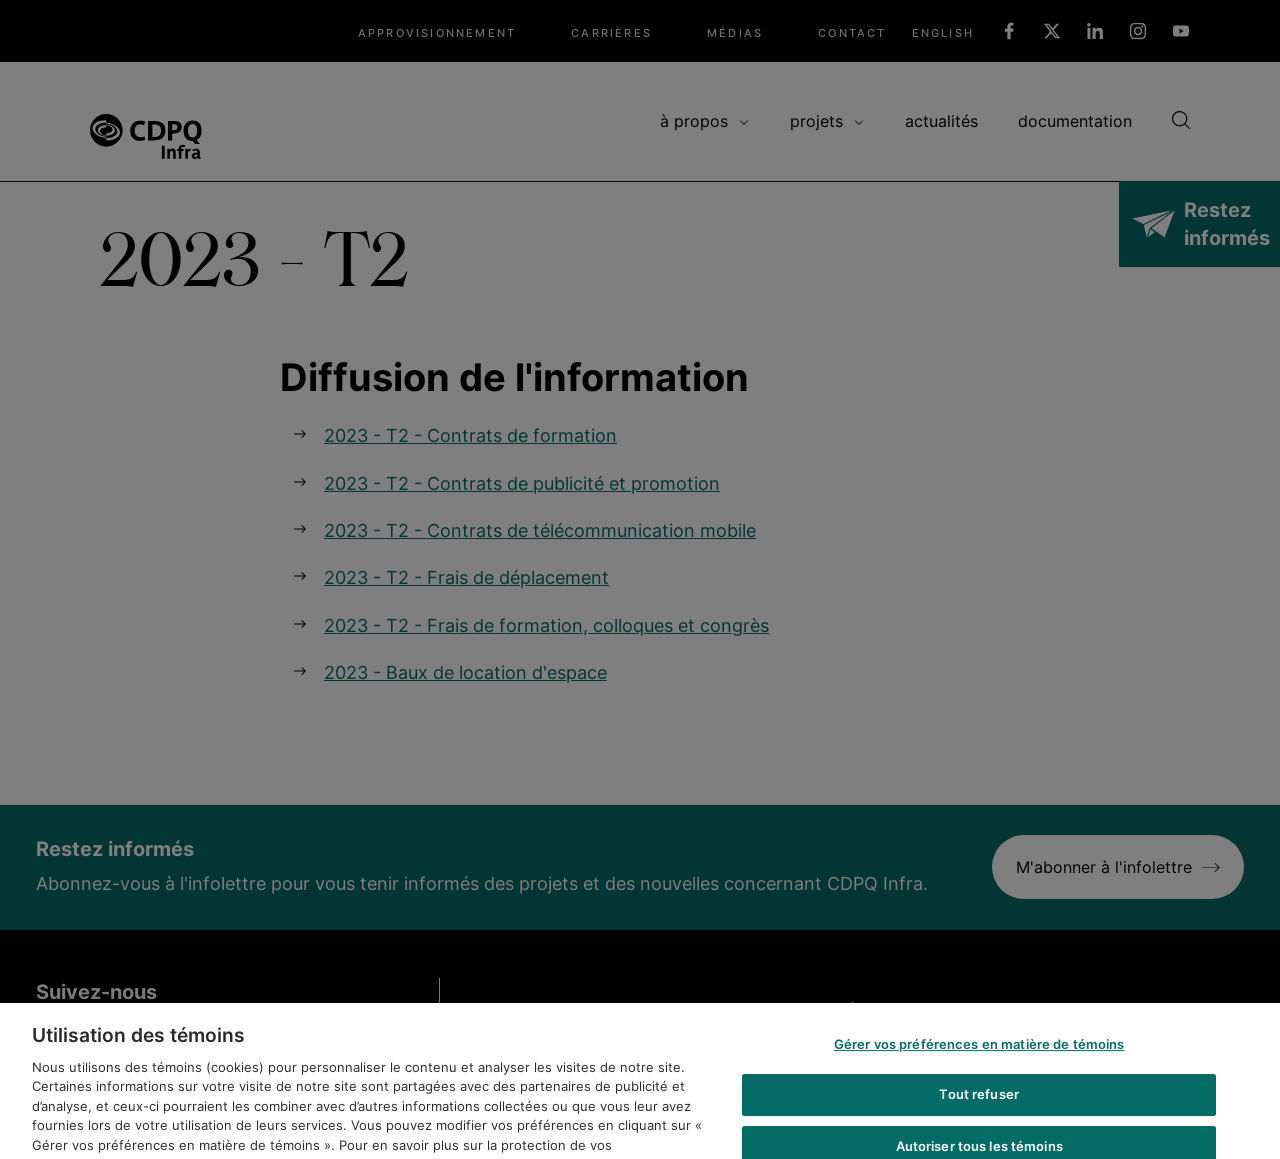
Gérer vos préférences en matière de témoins (979, 1055)
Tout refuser (979, 1105)
